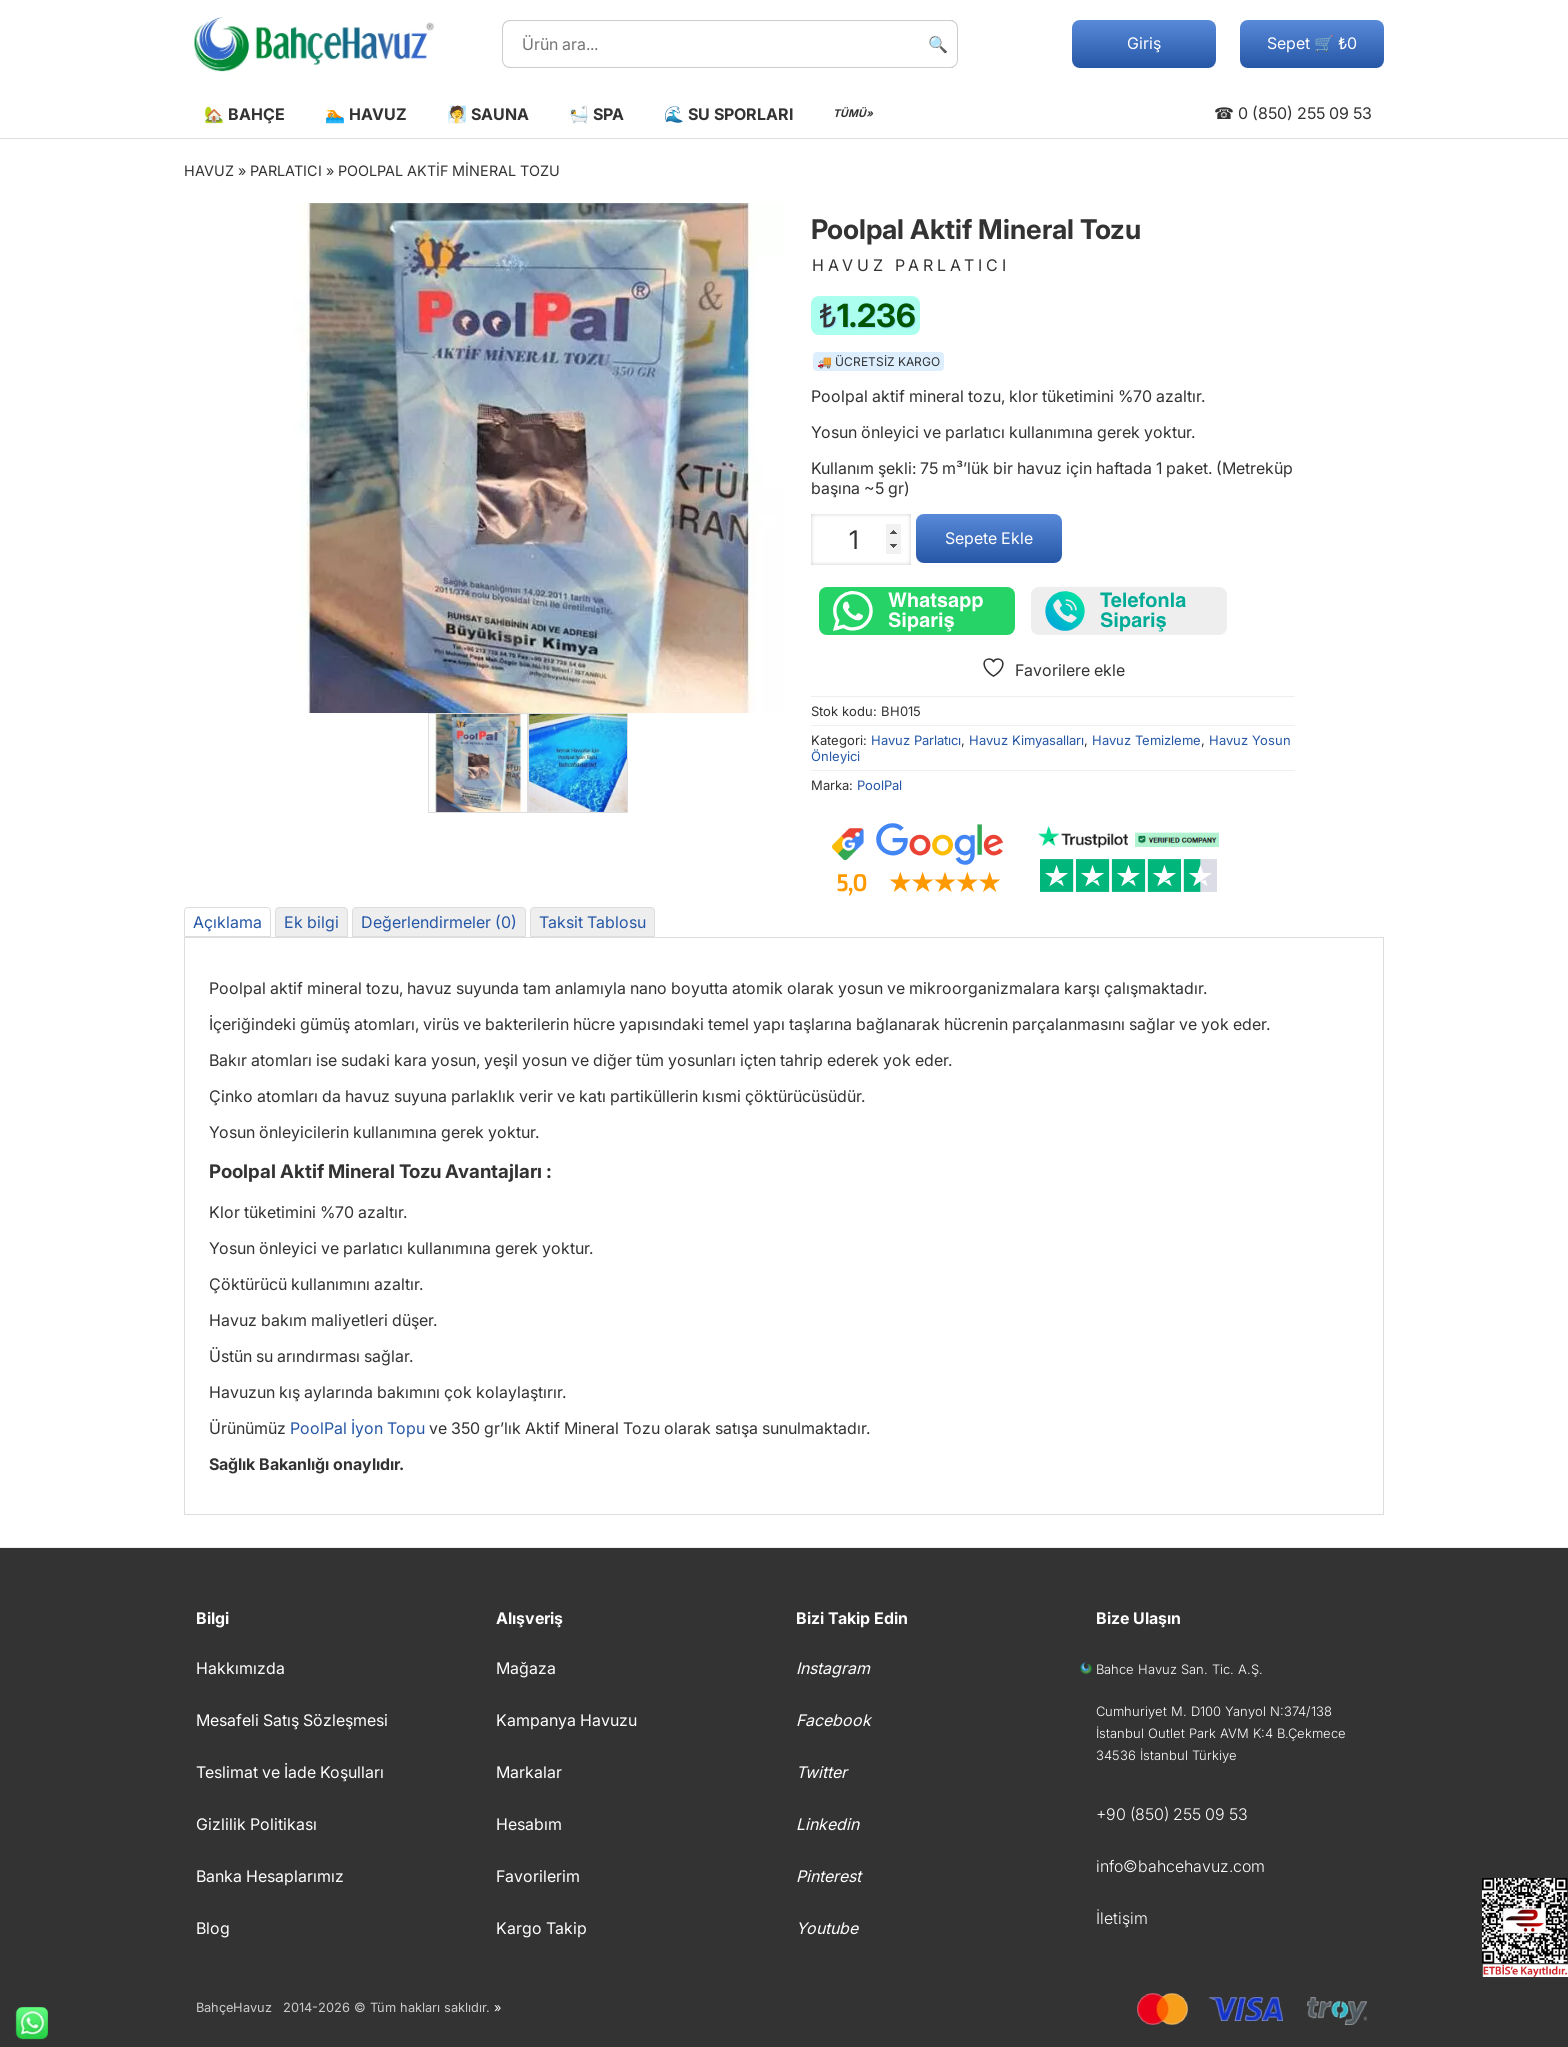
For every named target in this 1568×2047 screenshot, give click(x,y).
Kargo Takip (541, 1928)
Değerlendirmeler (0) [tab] (439, 922)
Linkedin (827, 1824)
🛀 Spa (596, 114)
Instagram (833, 1668)
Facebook (833, 1720)
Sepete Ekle (989, 538)
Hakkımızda (240, 1668)
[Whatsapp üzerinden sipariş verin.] (917, 611)
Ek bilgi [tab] (311, 922)
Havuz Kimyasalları (1026, 740)
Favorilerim (538, 1876)
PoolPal (879, 785)
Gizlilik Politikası (256, 1824)
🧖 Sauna (488, 114)
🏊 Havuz (366, 114)
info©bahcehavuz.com (1180, 1866)
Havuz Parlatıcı (916, 740)
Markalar (529, 1772)
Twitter (821, 1772)
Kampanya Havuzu (566, 1720)
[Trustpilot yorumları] (1129, 860)
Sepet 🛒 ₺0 (1312, 43)
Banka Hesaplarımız (270, 1876)
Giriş (1144, 43)
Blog (213, 1928)
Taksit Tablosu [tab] (592, 922)
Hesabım (529, 1824)
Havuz (209, 170)
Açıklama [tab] (227, 922)
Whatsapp (24, 2023)
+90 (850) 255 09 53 (1172, 1814)
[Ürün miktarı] (861, 539)
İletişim (1122, 1918)
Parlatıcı (286, 170)
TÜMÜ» (853, 113)
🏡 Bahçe (244, 114)
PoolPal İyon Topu (357, 1428)
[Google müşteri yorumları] (917, 860)
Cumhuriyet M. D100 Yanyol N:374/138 (1214, 1711)
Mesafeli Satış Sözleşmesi (292, 1720)
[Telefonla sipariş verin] (1129, 611)
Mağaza (526, 1668)
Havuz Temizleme (1146, 740)
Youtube (827, 1928)
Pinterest (828, 1876)
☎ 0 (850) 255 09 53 (1293, 113)
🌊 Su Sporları (728, 114)
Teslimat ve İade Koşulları (290, 1772)
